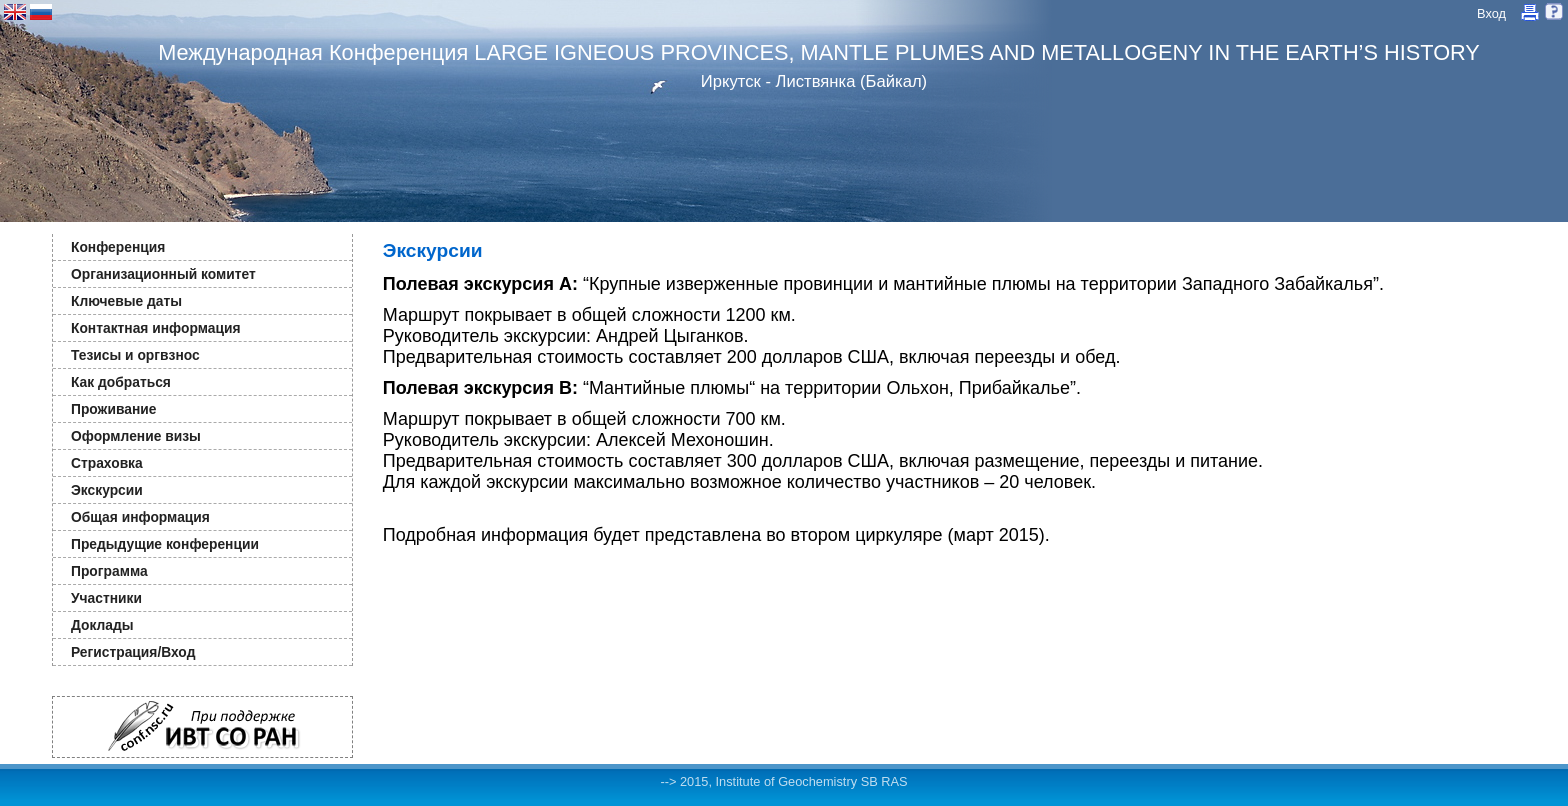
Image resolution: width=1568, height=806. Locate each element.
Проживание (113, 409)
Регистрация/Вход (133, 652)
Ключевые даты (126, 301)
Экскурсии (107, 490)
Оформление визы (136, 436)
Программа (109, 571)
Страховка (107, 463)
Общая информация (140, 517)
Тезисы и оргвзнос (135, 355)
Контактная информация (155, 328)
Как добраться (121, 382)
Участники (106, 598)
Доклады (102, 625)
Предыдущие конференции (165, 544)
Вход (1491, 13)
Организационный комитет (163, 274)
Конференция (118, 247)
